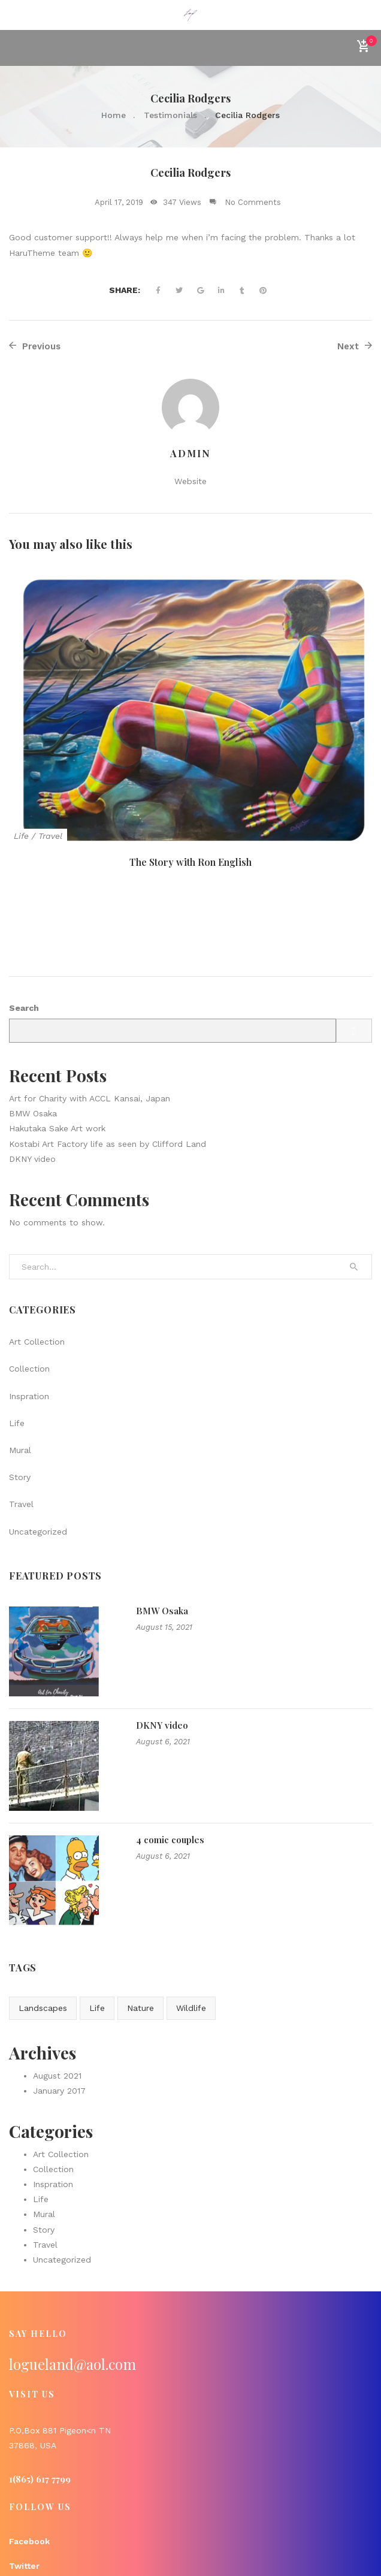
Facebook (29, 2457)
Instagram (30, 2506)
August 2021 (57, 1990)
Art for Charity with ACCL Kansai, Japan (89, 1014)
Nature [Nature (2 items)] (140, 1923)
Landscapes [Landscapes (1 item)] (43, 1923)
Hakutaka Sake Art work (57, 1044)
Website (190, 481)
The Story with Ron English (190, 862)
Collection (29, 1284)
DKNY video (32, 1074)
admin (190, 453)
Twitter (24, 2481)
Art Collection (37, 1257)
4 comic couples (170, 1755)
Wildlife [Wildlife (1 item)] (191, 1923)
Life (21, 836)
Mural (20, 1365)
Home (113, 115)
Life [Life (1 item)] (97, 1923)
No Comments (253, 202)
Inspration (29, 1311)
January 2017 (59, 2005)
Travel (50, 836)
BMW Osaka (33, 1029)
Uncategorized (38, 1446)
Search (24, 923)
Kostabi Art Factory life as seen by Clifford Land (107, 1059)
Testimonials (170, 115)
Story (20, 1392)
